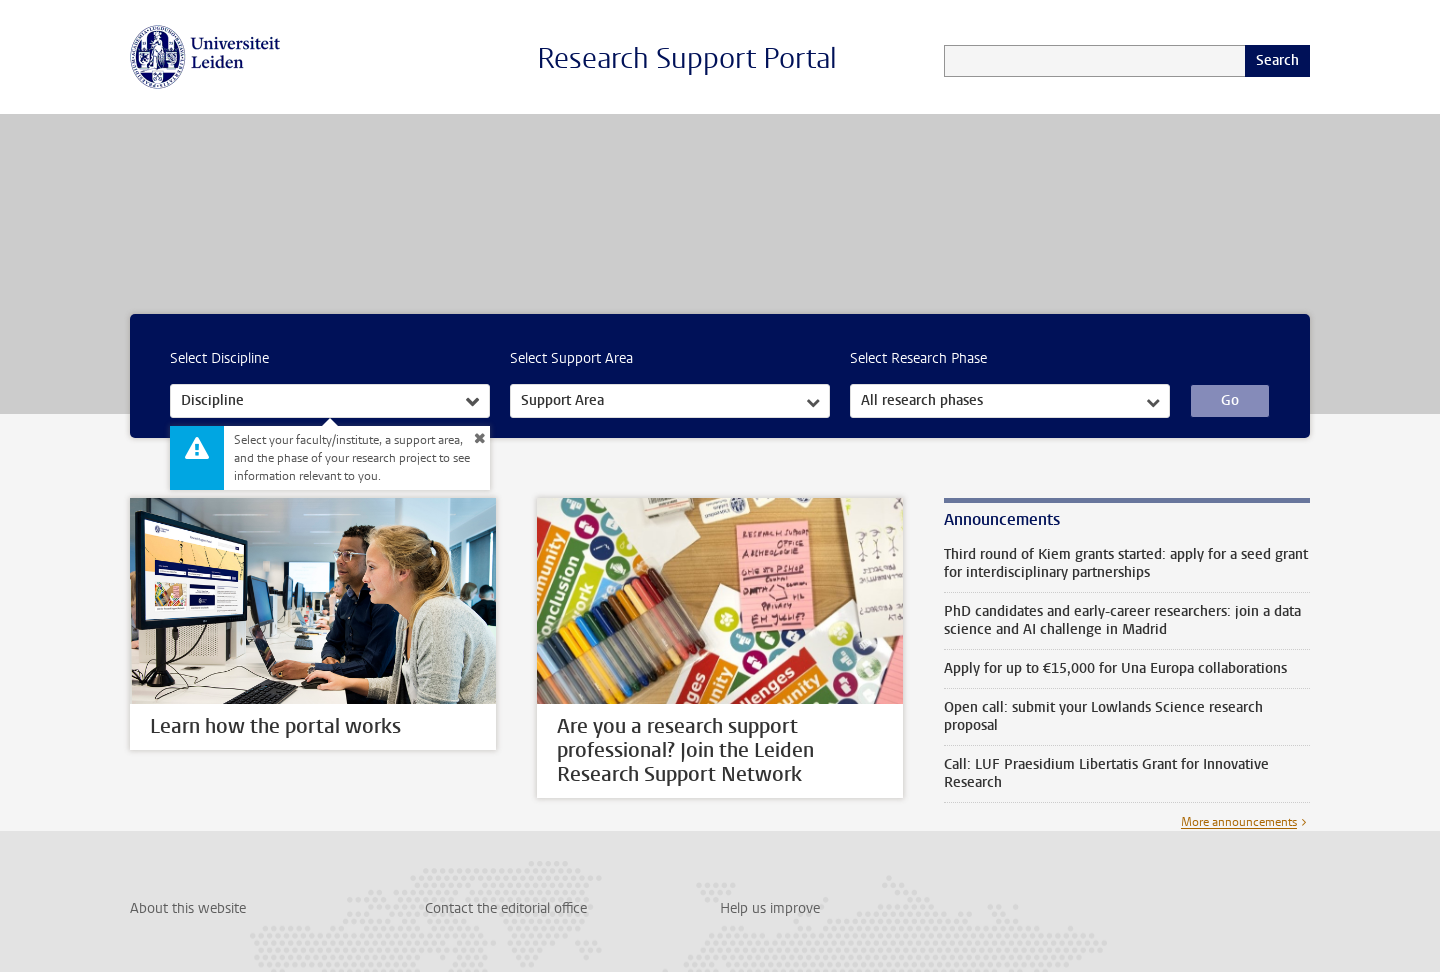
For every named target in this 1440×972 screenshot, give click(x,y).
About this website (188, 908)
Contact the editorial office (506, 908)
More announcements (1239, 822)
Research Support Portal (687, 58)
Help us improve (770, 908)
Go (1230, 400)
